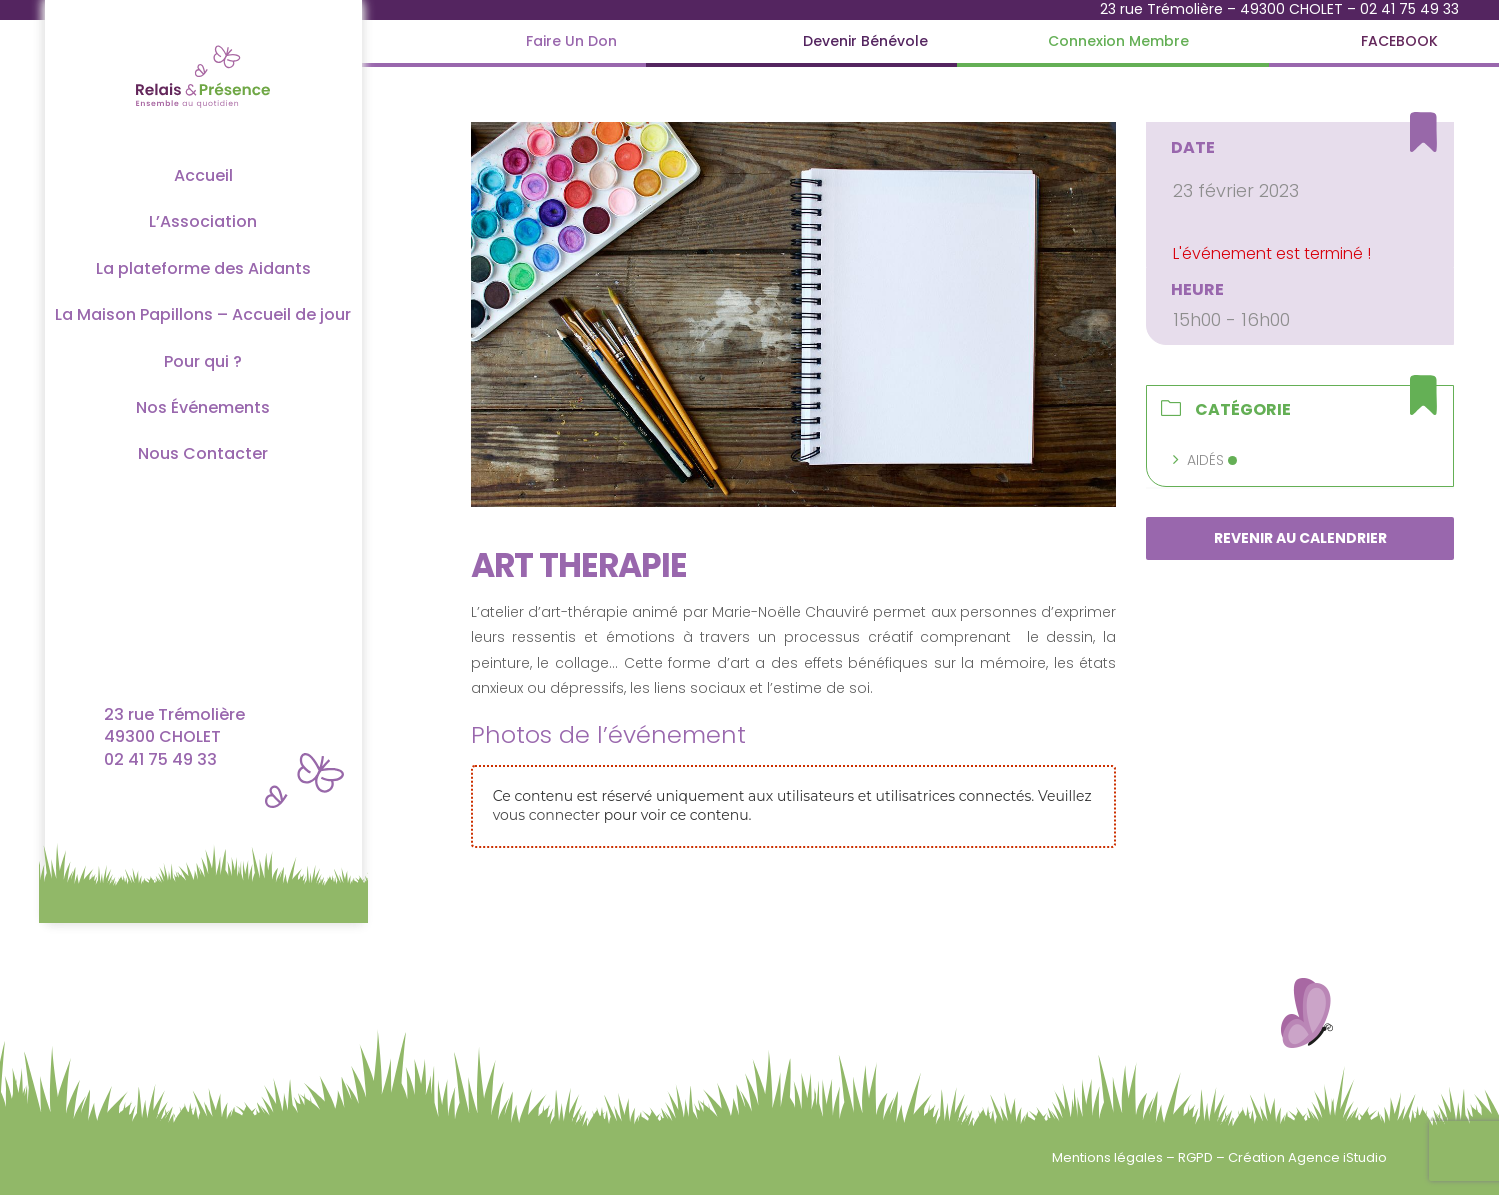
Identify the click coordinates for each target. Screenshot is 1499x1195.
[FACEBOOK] (1399, 41)
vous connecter (546, 815)
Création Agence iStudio (1307, 1157)
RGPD (1197, 1157)
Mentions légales (1109, 1157)
